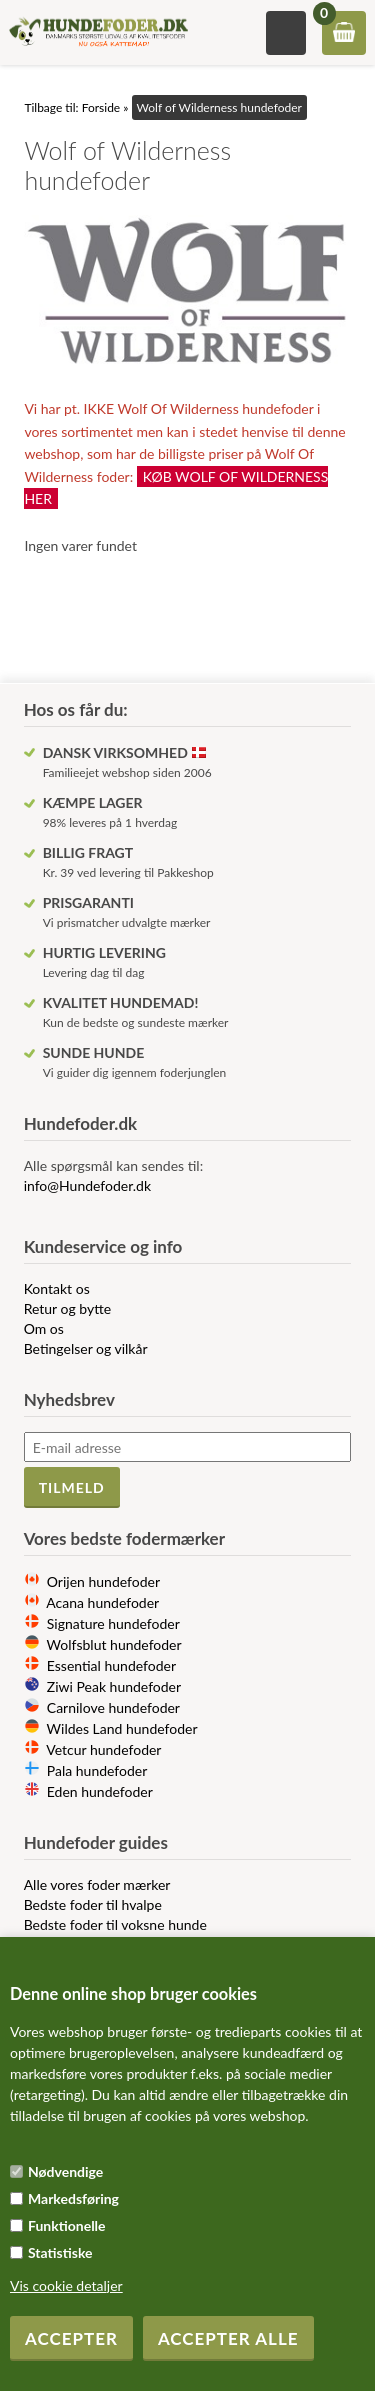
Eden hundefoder (100, 1791)
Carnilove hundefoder (113, 1707)
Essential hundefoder (111, 1665)
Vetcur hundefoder (103, 1749)
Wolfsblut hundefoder (114, 1644)
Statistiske (60, 2252)
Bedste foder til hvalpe (93, 1904)
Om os (44, 1328)
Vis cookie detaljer (66, 2285)
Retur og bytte (67, 1308)
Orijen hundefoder (103, 1581)
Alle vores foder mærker (97, 1884)
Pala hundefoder (97, 1770)
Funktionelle (67, 2225)
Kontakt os (57, 1288)
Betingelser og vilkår (86, 1348)
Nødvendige (65, 2171)
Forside (101, 107)
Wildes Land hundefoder (122, 1728)
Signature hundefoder (113, 1623)
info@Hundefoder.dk (87, 1185)
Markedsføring (73, 2198)
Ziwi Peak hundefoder (114, 1686)
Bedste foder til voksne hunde (115, 1924)
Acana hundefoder (102, 1602)
